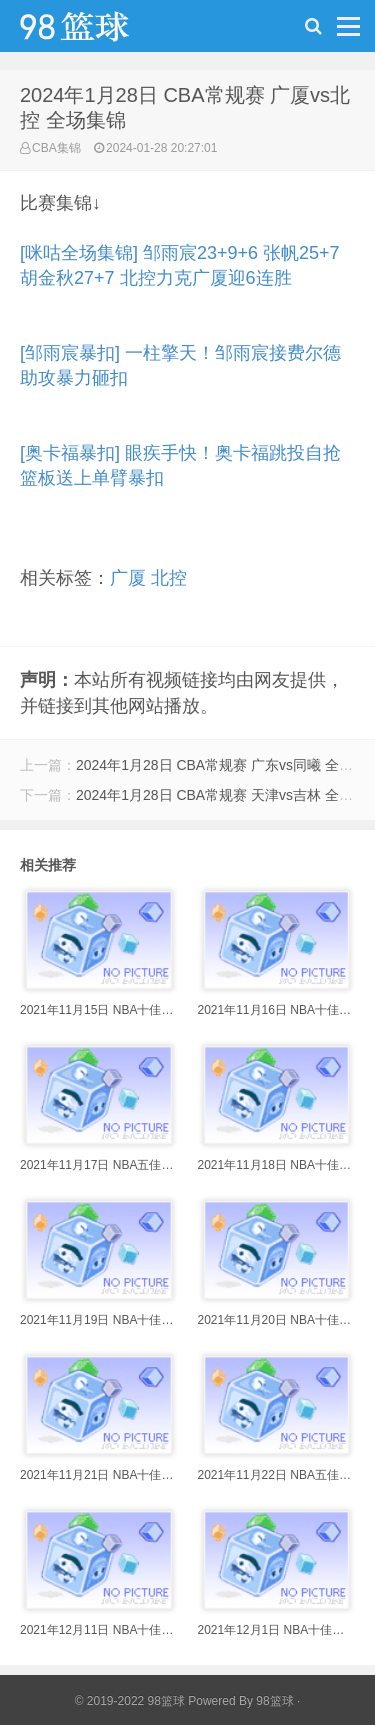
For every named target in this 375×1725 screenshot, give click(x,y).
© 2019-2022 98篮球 (130, 1701)
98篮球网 (100, 31)
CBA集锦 (56, 148)
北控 (169, 578)
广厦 (128, 578)
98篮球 (274, 1701)
